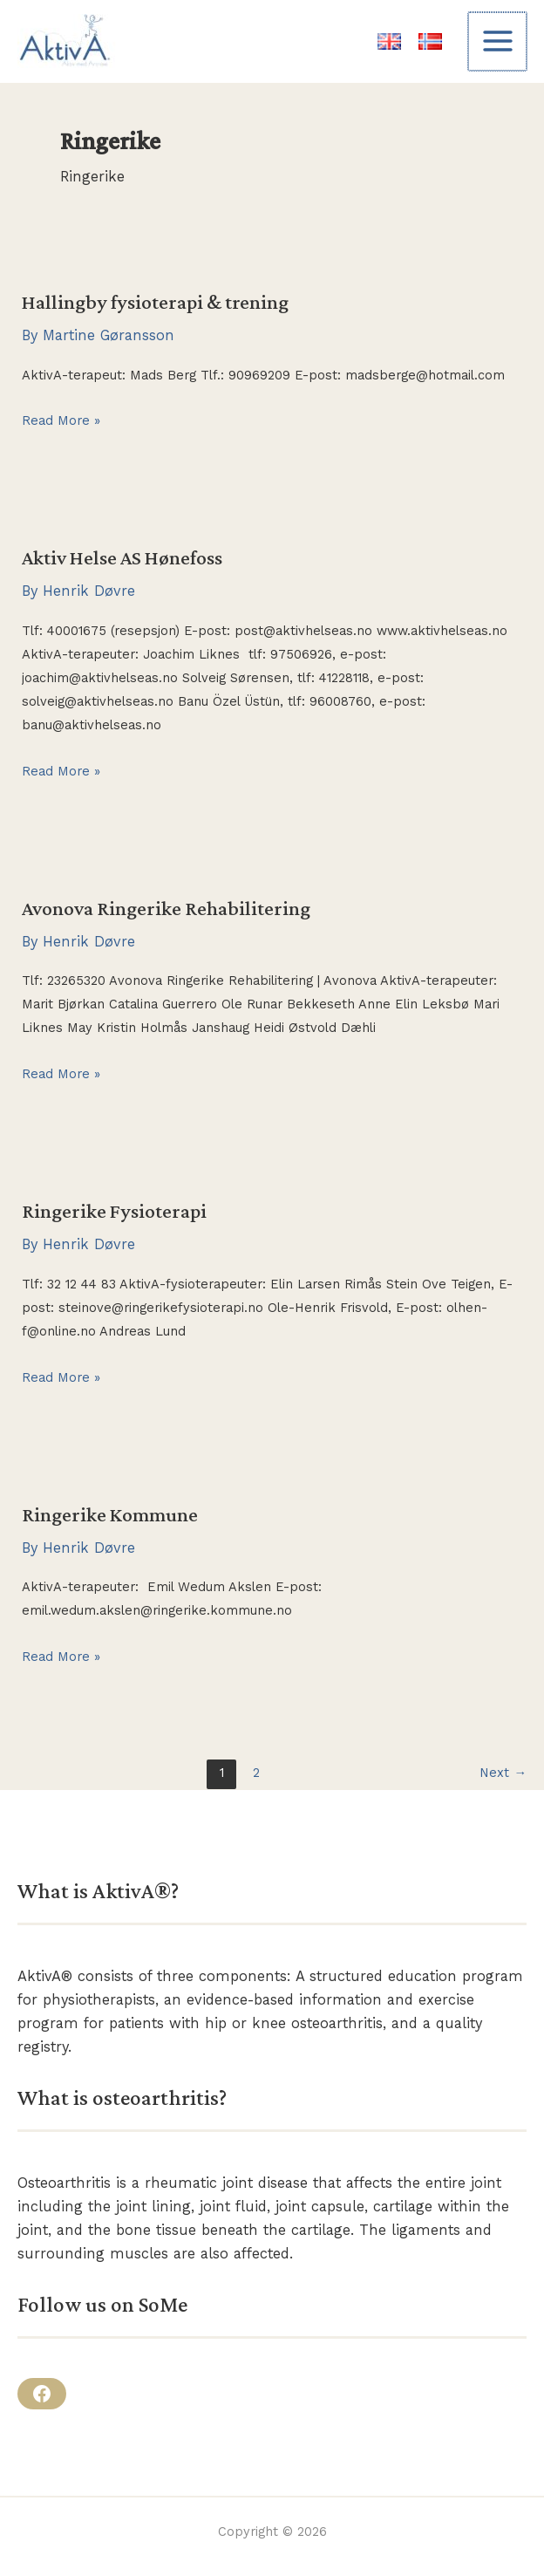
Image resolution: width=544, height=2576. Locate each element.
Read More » (61, 421)
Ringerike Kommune (110, 1514)
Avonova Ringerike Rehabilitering (166, 908)
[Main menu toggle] (498, 41)
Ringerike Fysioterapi (114, 1210)
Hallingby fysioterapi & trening (155, 301)
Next (503, 1772)
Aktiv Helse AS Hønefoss (122, 557)
